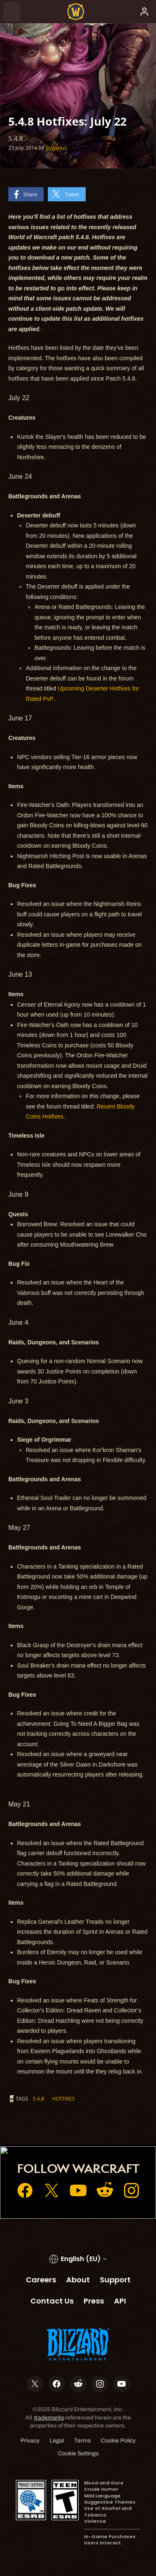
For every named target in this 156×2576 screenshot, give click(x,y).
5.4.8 (38, 2098)
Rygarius (56, 147)
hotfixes (63, 2098)
